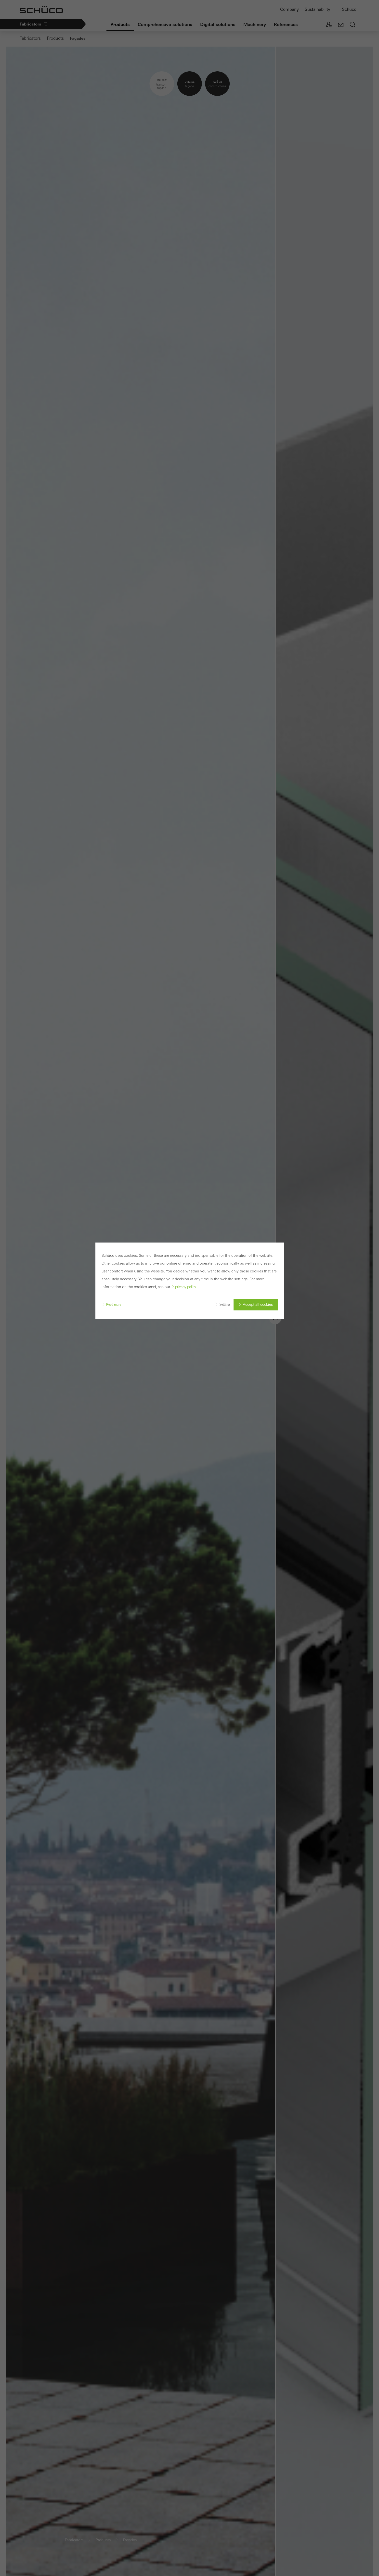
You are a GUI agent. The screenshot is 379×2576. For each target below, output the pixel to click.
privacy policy (185, 1287)
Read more (113, 1304)
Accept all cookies (258, 1304)
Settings (224, 1304)
